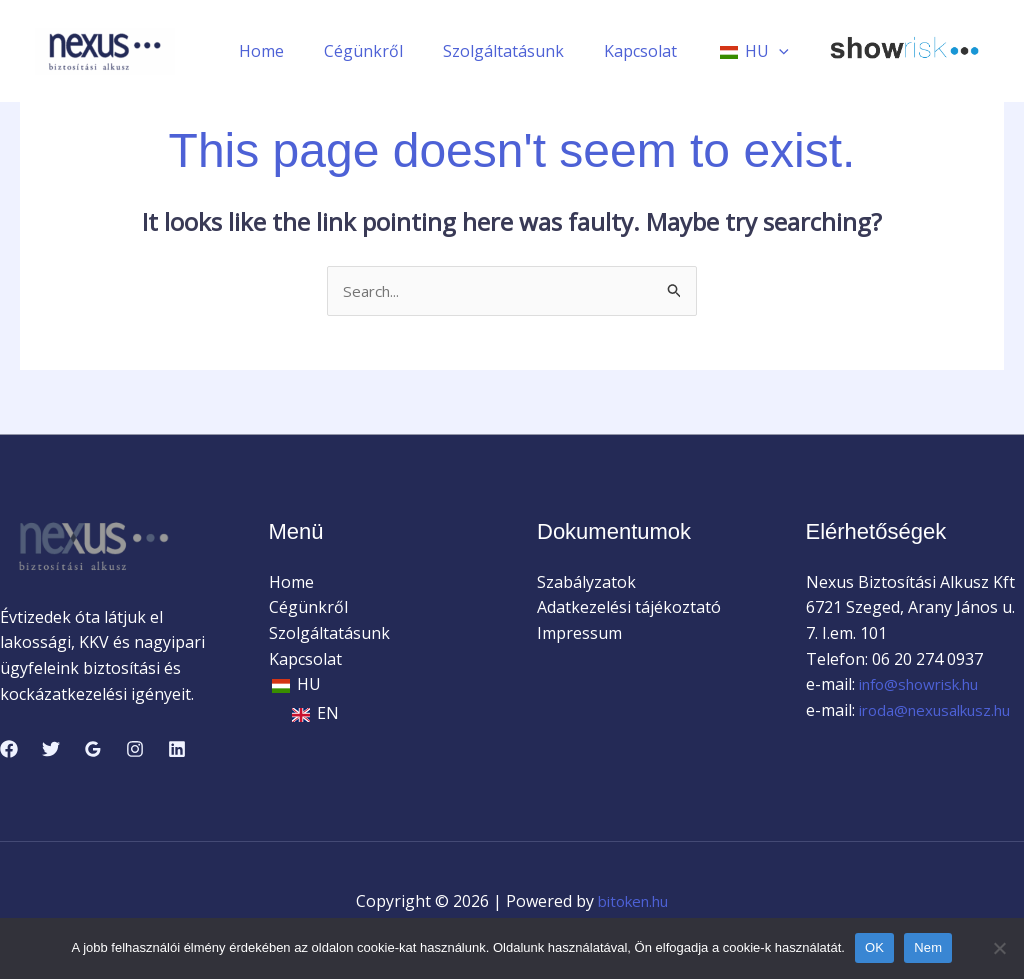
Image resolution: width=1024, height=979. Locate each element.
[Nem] (999, 948)
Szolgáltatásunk (523, 51)
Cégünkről (391, 51)
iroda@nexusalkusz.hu (928, 737)
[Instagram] (135, 750)
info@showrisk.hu (924, 686)
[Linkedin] (177, 750)
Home (297, 51)
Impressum (579, 634)
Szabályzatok (586, 583)
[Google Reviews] (93, 750)
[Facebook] (9, 750)
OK (874, 947)
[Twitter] (51, 750)
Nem (928, 947)
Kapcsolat (652, 51)
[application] (783, 51)
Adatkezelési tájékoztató (629, 609)
